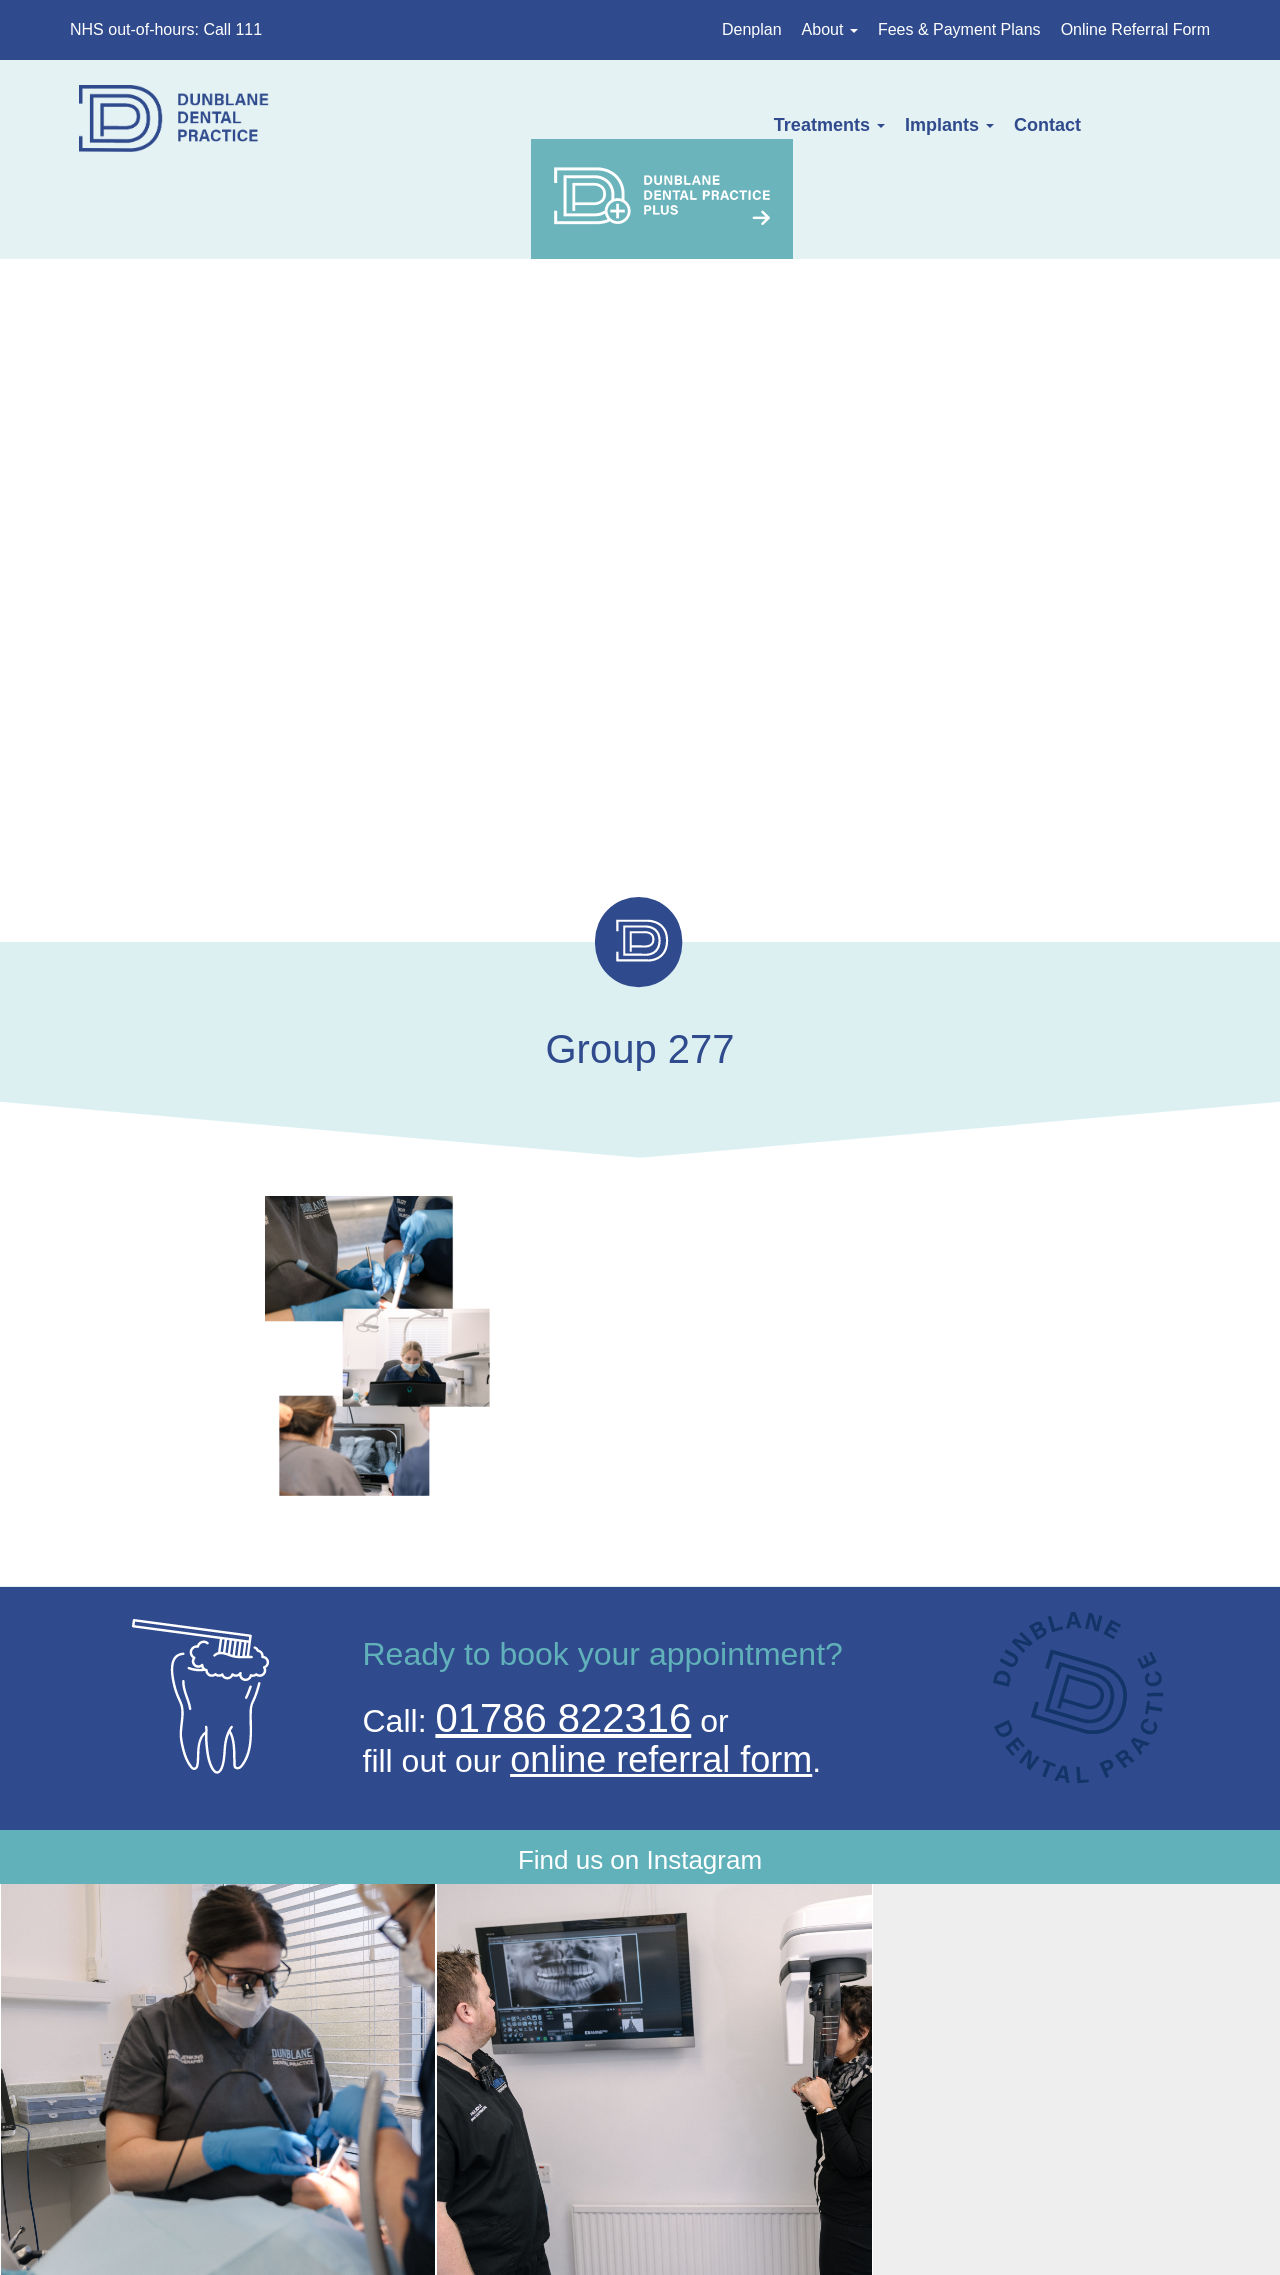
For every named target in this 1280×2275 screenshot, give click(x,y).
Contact (879, 125)
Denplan (752, 29)
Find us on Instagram (640, 1827)
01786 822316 (563, 1666)
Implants (780, 125)
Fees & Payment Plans (959, 29)
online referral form (661, 1707)
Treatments (660, 125)
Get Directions (328, 2171)
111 (1004, 2171)
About (830, 29)
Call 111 (232, 29)
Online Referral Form (1135, 29)
